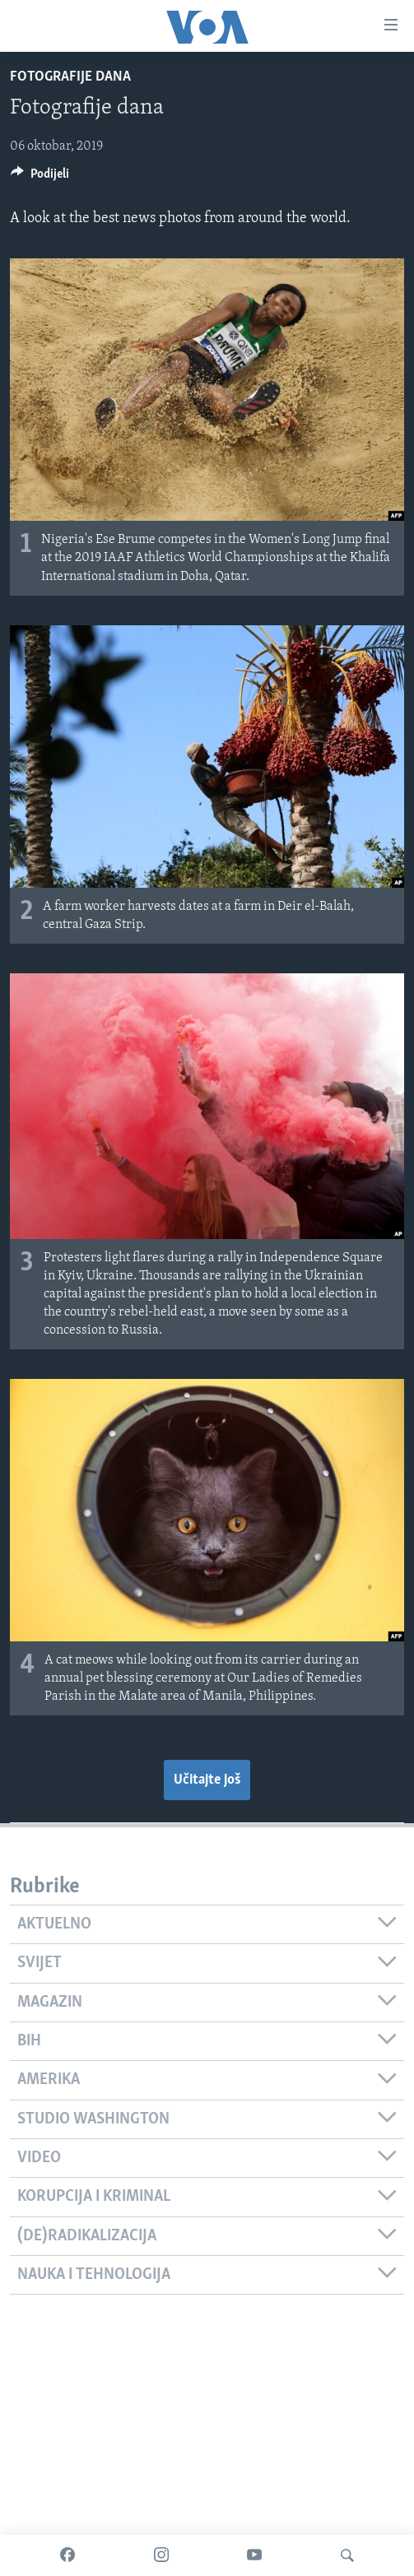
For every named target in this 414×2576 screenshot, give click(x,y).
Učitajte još (207, 1780)
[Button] (40, 177)
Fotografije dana (70, 77)
